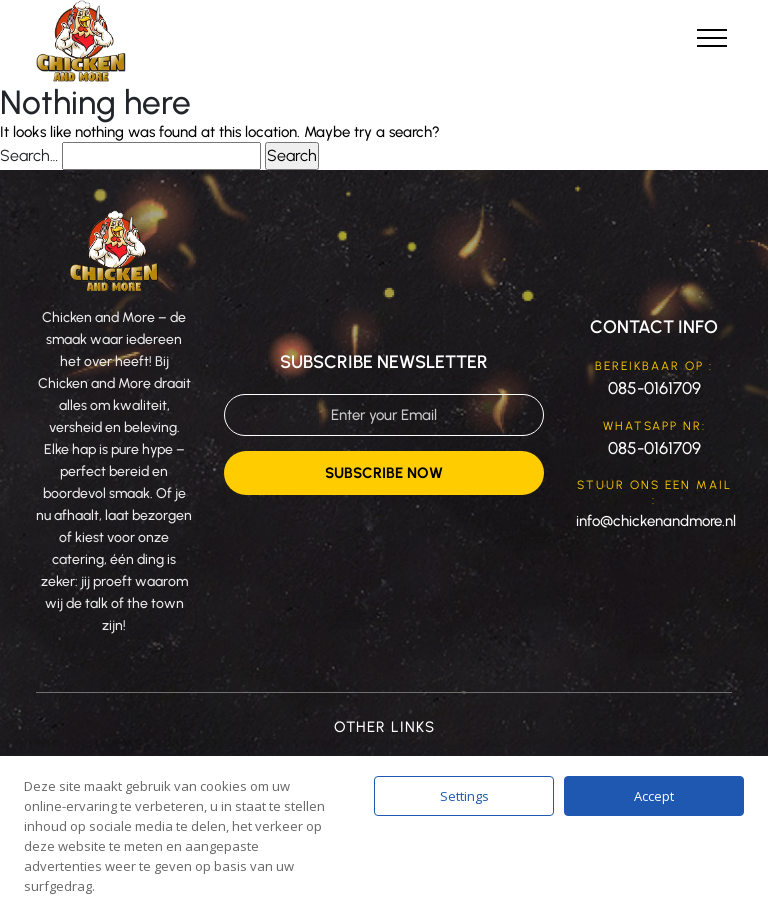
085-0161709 (654, 388)
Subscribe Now (384, 473)
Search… (29, 155)
